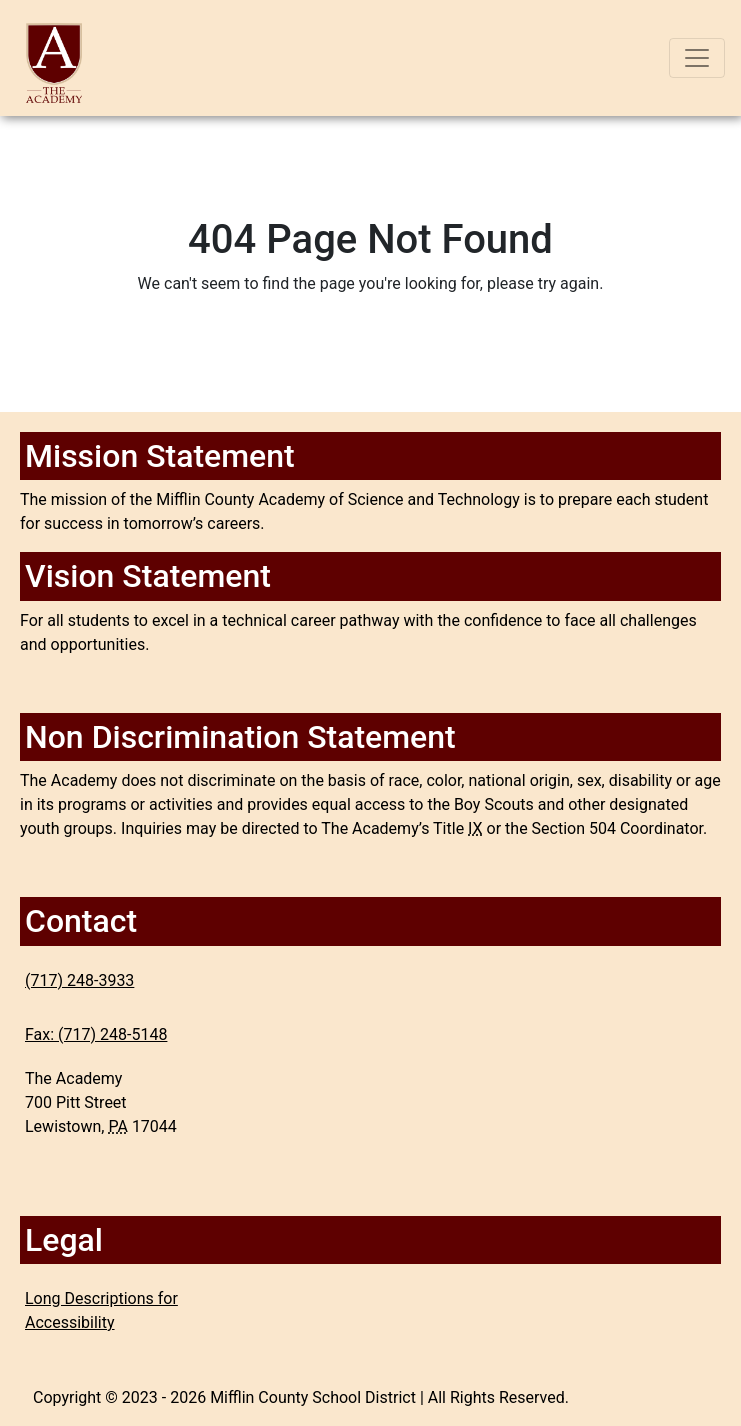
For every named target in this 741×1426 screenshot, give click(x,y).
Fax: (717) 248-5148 (96, 1034)
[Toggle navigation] (697, 58)
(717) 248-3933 (79, 980)
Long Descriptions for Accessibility (101, 1310)
